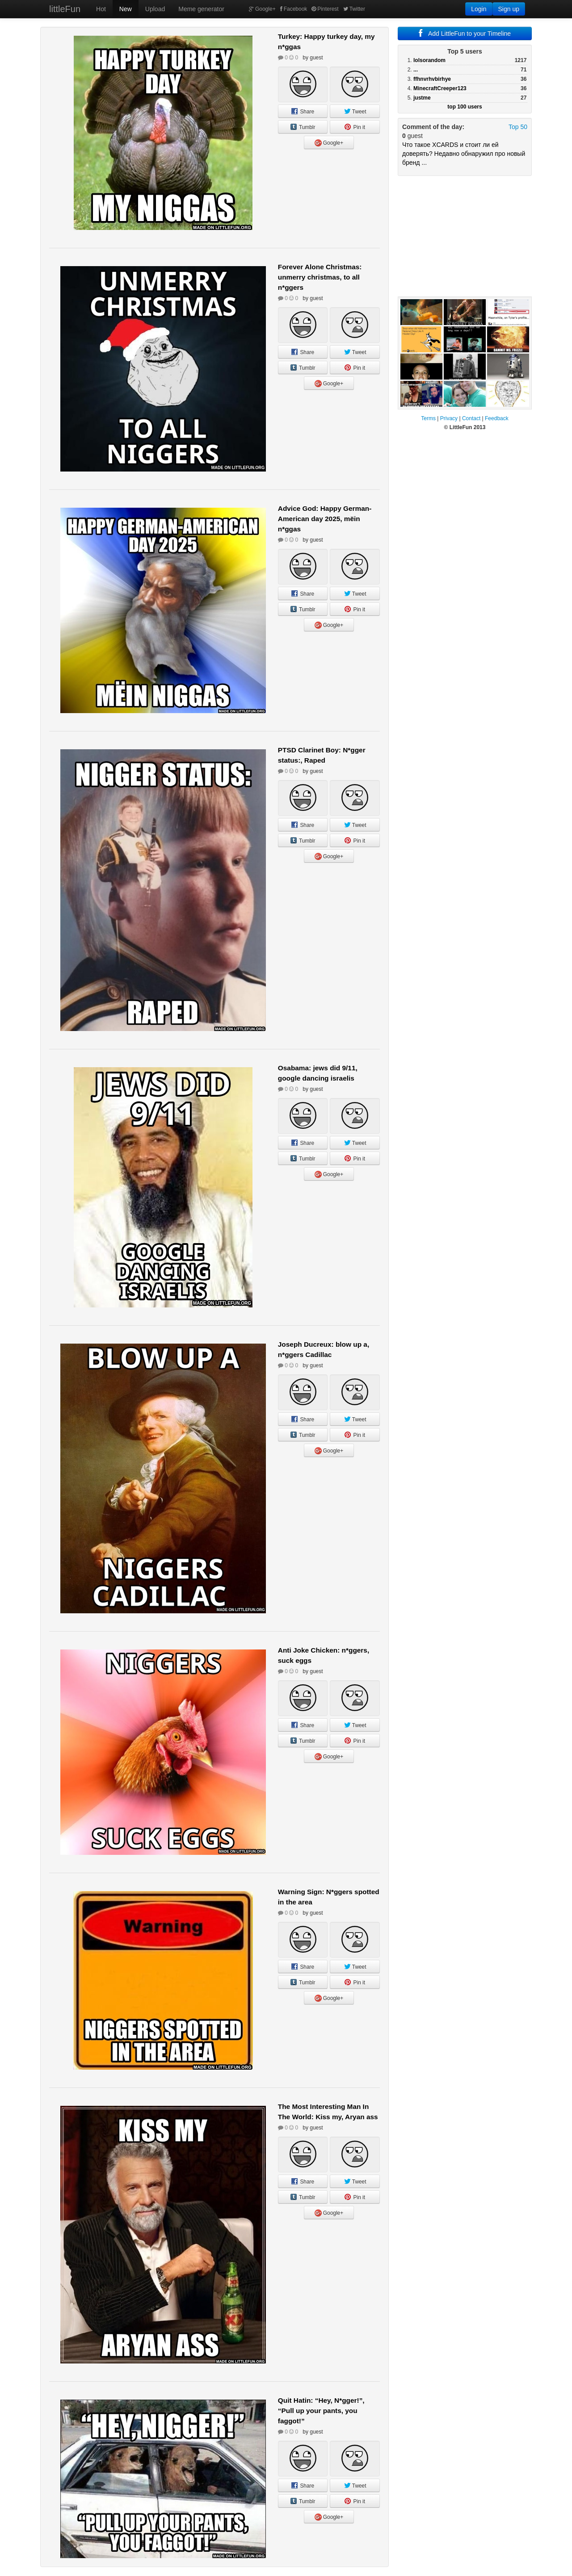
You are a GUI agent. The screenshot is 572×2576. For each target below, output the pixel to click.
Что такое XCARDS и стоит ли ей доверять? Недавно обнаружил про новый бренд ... (463, 153)
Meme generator (201, 9)
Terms (428, 418)
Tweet (355, 111)
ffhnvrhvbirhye (432, 79)
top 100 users (464, 107)
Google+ (262, 9)
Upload (155, 9)
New (125, 9)
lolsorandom (429, 60)
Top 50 (518, 126)
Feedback (497, 418)
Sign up (508, 9)
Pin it (355, 127)
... (415, 70)
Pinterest (324, 9)
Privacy (449, 418)
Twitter (354, 9)
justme (422, 98)
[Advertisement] (465, 236)
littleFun (64, 9)
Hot (101, 9)
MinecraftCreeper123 (440, 88)
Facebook (293, 9)
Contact (471, 418)
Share (302, 111)
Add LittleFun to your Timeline (465, 33)
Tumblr (302, 127)
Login (478, 9)
